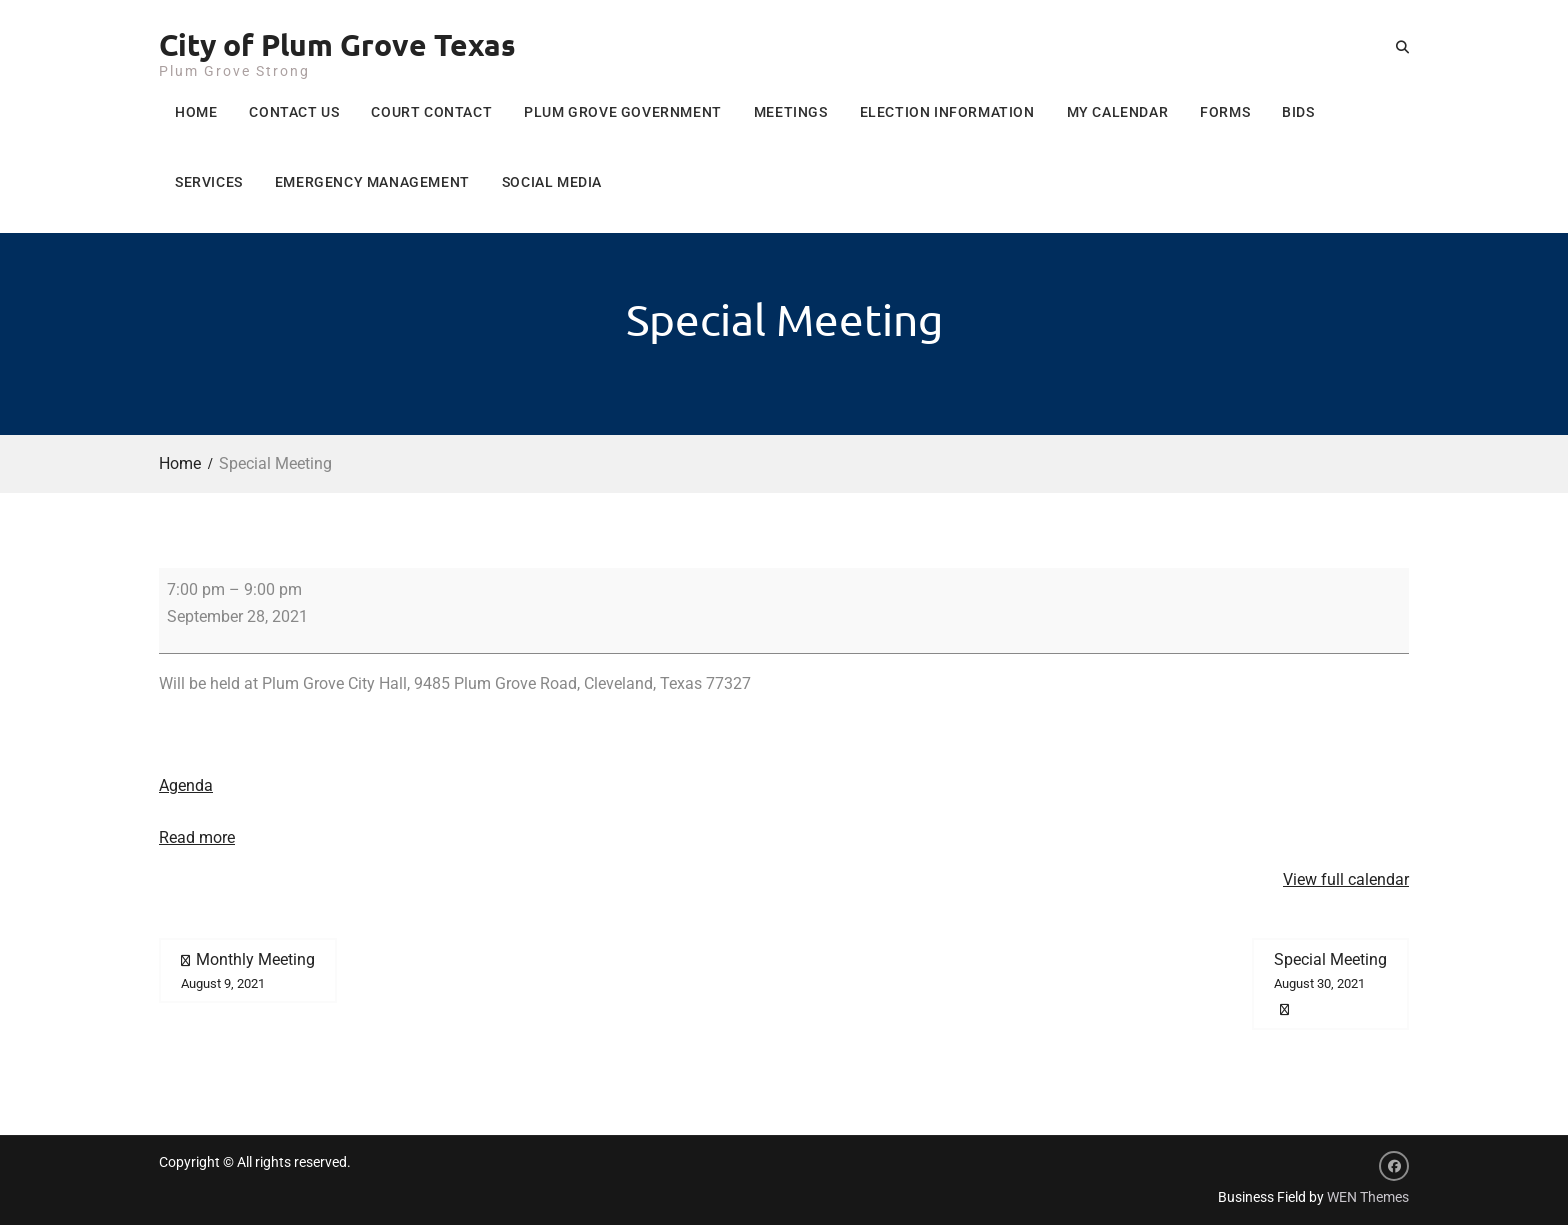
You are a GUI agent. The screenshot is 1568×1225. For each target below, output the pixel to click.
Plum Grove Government (623, 112)
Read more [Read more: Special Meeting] (197, 837)
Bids (1298, 112)
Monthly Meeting (248, 972)
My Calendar (1118, 112)
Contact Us (294, 112)
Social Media (552, 182)
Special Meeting (1330, 972)
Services (209, 182)
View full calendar (1346, 879)
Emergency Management (372, 182)
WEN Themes (1368, 1197)
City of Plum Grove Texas (337, 44)
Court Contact (431, 112)
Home (196, 112)
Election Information (947, 112)
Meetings (791, 112)
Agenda (186, 785)
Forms (1225, 112)
